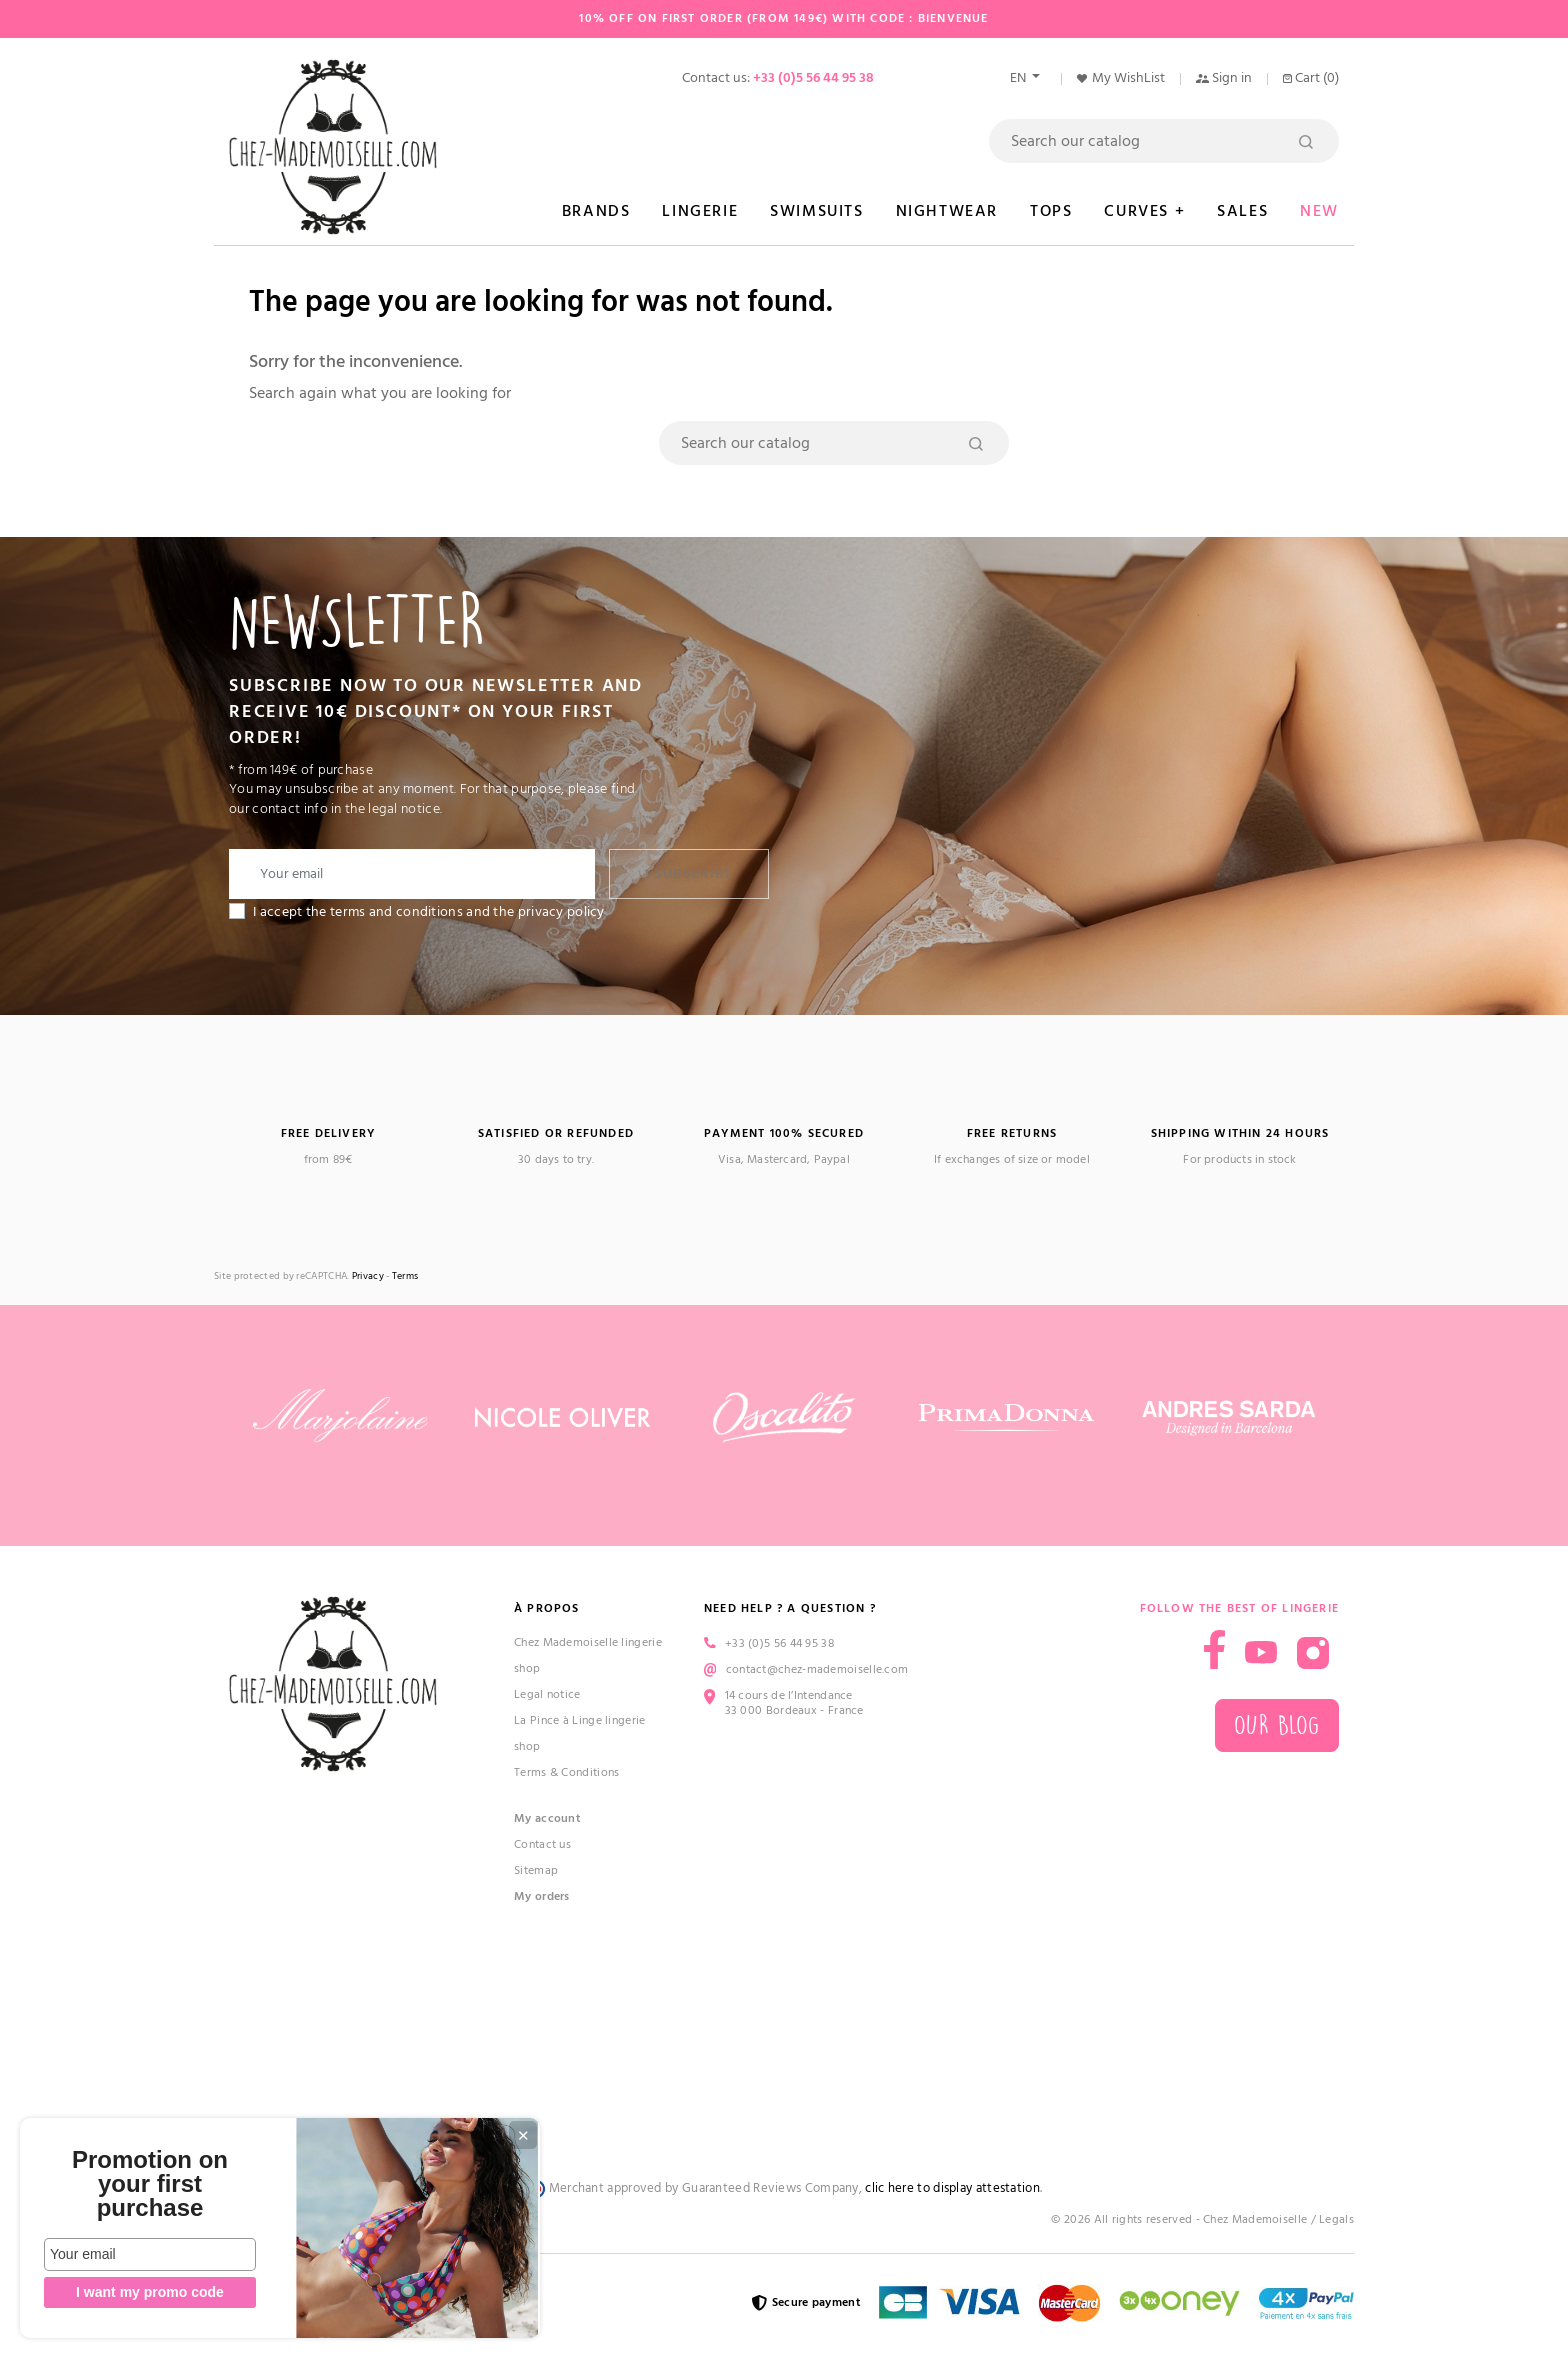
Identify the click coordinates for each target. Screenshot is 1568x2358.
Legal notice (547, 1694)
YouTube (1261, 1653)
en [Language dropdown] (1019, 78)
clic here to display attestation (952, 2188)
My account (547, 1818)
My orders (542, 1896)
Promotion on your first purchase (150, 2184)
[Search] (1164, 141)
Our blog (1277, 1725)
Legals (1336, 2219)
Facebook (1214, 1649)
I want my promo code (150, 2292)
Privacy (368, 1276)
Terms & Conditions (566, 1772)
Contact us (542, 1844)
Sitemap (536, 1870)
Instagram (1313, 1653)
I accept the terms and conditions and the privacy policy (429, 912)
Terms (405, 1276)
